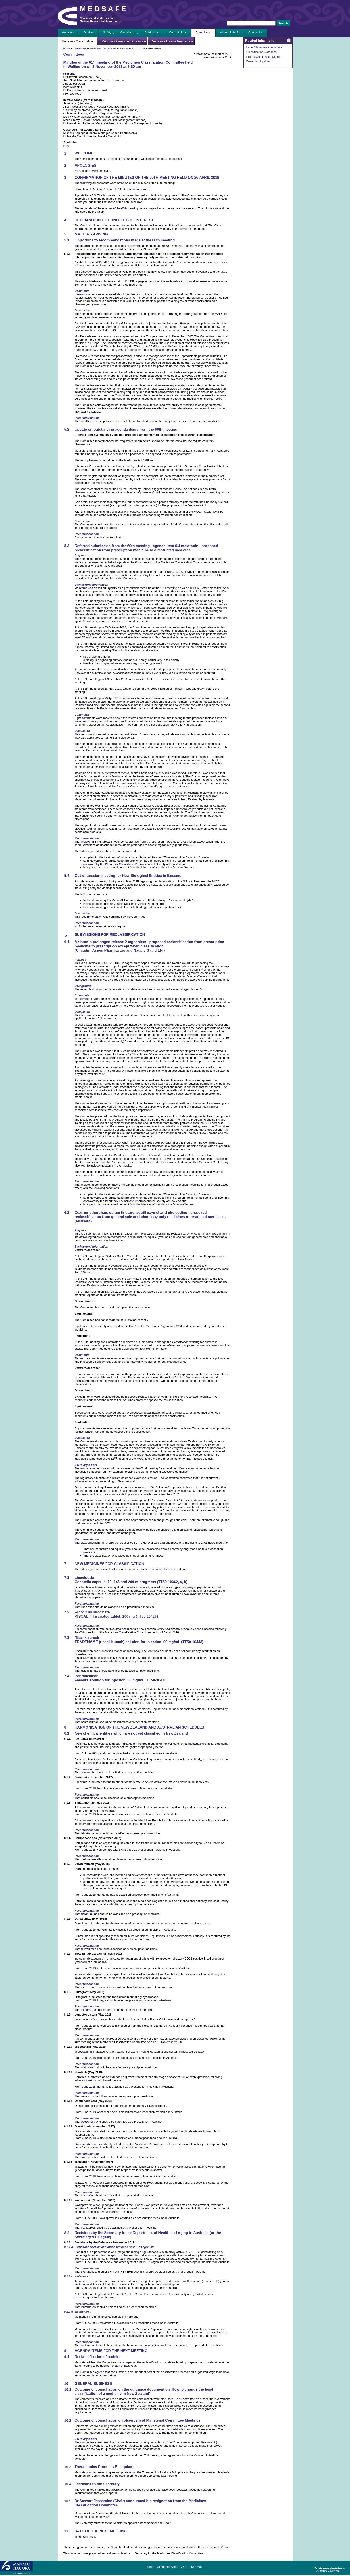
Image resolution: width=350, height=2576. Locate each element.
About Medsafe (230, 32)
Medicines (68, 32)
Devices (89, 32)
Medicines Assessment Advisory (122, 41)
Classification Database (261, 52)
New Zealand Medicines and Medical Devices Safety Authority (100, 19)
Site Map (196, 2566)
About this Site (166, 2566)
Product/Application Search (263, 56)
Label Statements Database (264, 47)
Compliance (128, 32)
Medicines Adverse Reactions (171, 41)
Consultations (178, 32)
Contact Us (255, 32)
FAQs (183, 2566)
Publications (152, 32)
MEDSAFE (104, 9)
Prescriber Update (258, 61)
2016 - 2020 (138, 48)
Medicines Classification (77, 41)
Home (66, 48)
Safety (107, 32)
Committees (203, 32)
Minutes (124, 48)
